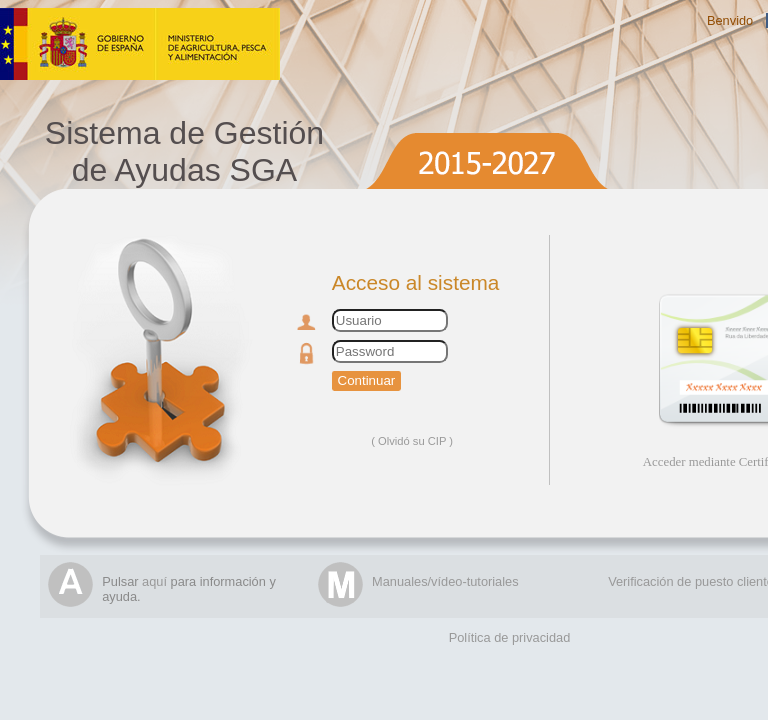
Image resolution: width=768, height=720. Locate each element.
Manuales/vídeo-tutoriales (445, 581)
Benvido (730, 20)
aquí (154, 581)
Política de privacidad (510, 637)
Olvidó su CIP (412, 441)
